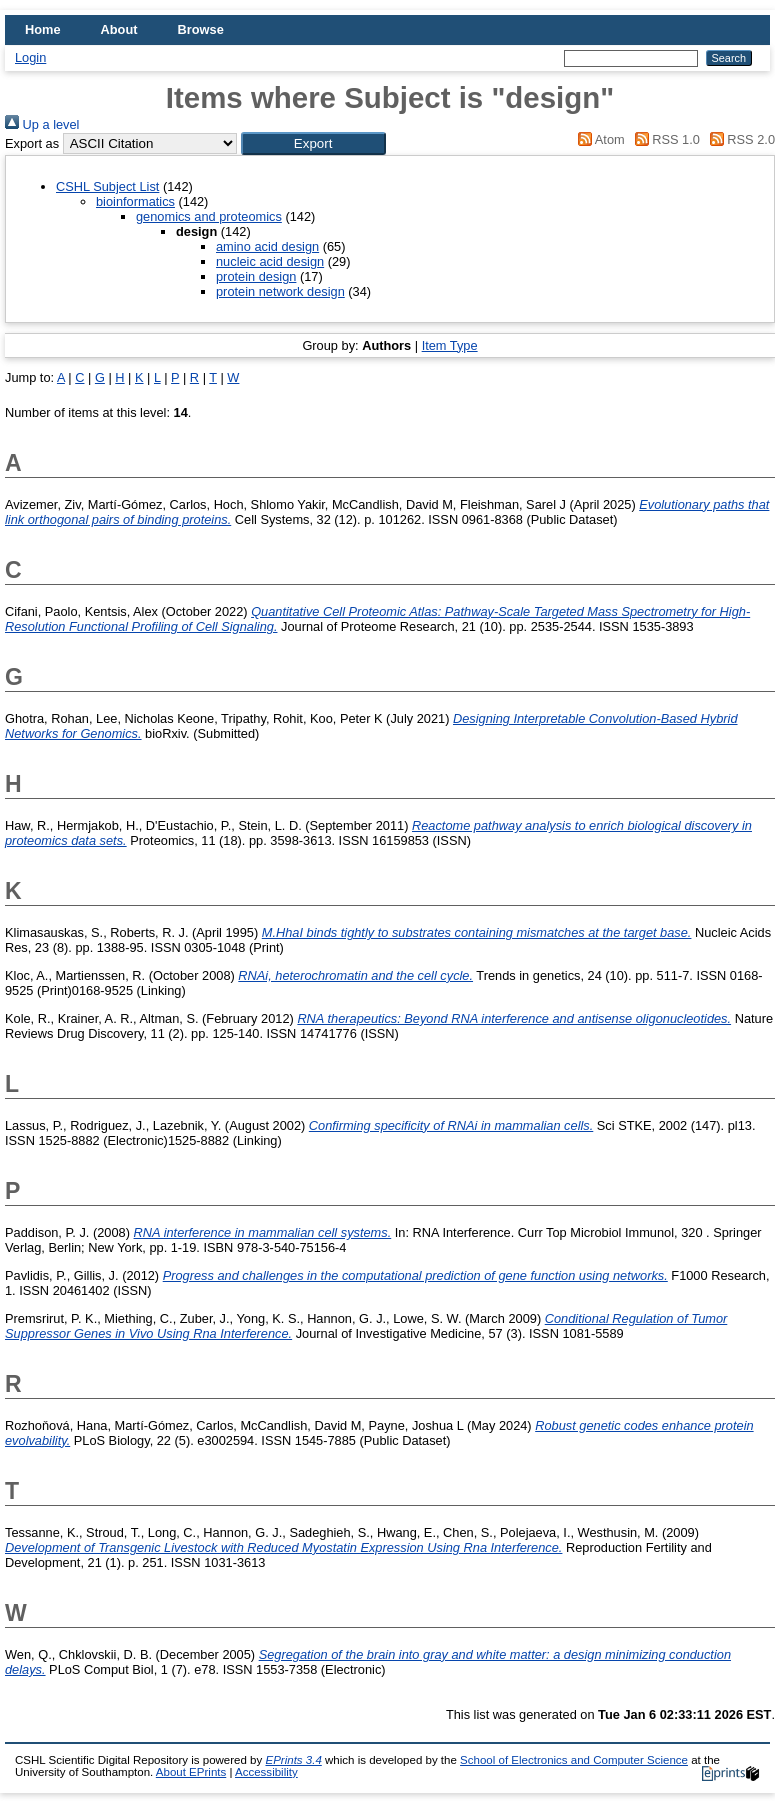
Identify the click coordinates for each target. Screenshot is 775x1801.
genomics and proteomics (209, 216)
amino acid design (267, 246)
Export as (32, 143)
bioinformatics (135, 201)
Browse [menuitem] (201, 29)
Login (30, 57)
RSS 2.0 (739, 139)
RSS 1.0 (664, 139)
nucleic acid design (270, 261)
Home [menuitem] (43, 29)
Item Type (450, 345)
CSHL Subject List (107, 186)
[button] (313, 143)
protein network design (280, 291)
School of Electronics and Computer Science (574, 1760)
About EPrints (191, 1772)
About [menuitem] (119, 29)
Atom (598, 139)
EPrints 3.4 (293, 1760)
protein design (256, 276)
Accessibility (266, 1772)
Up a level (42, 124)
